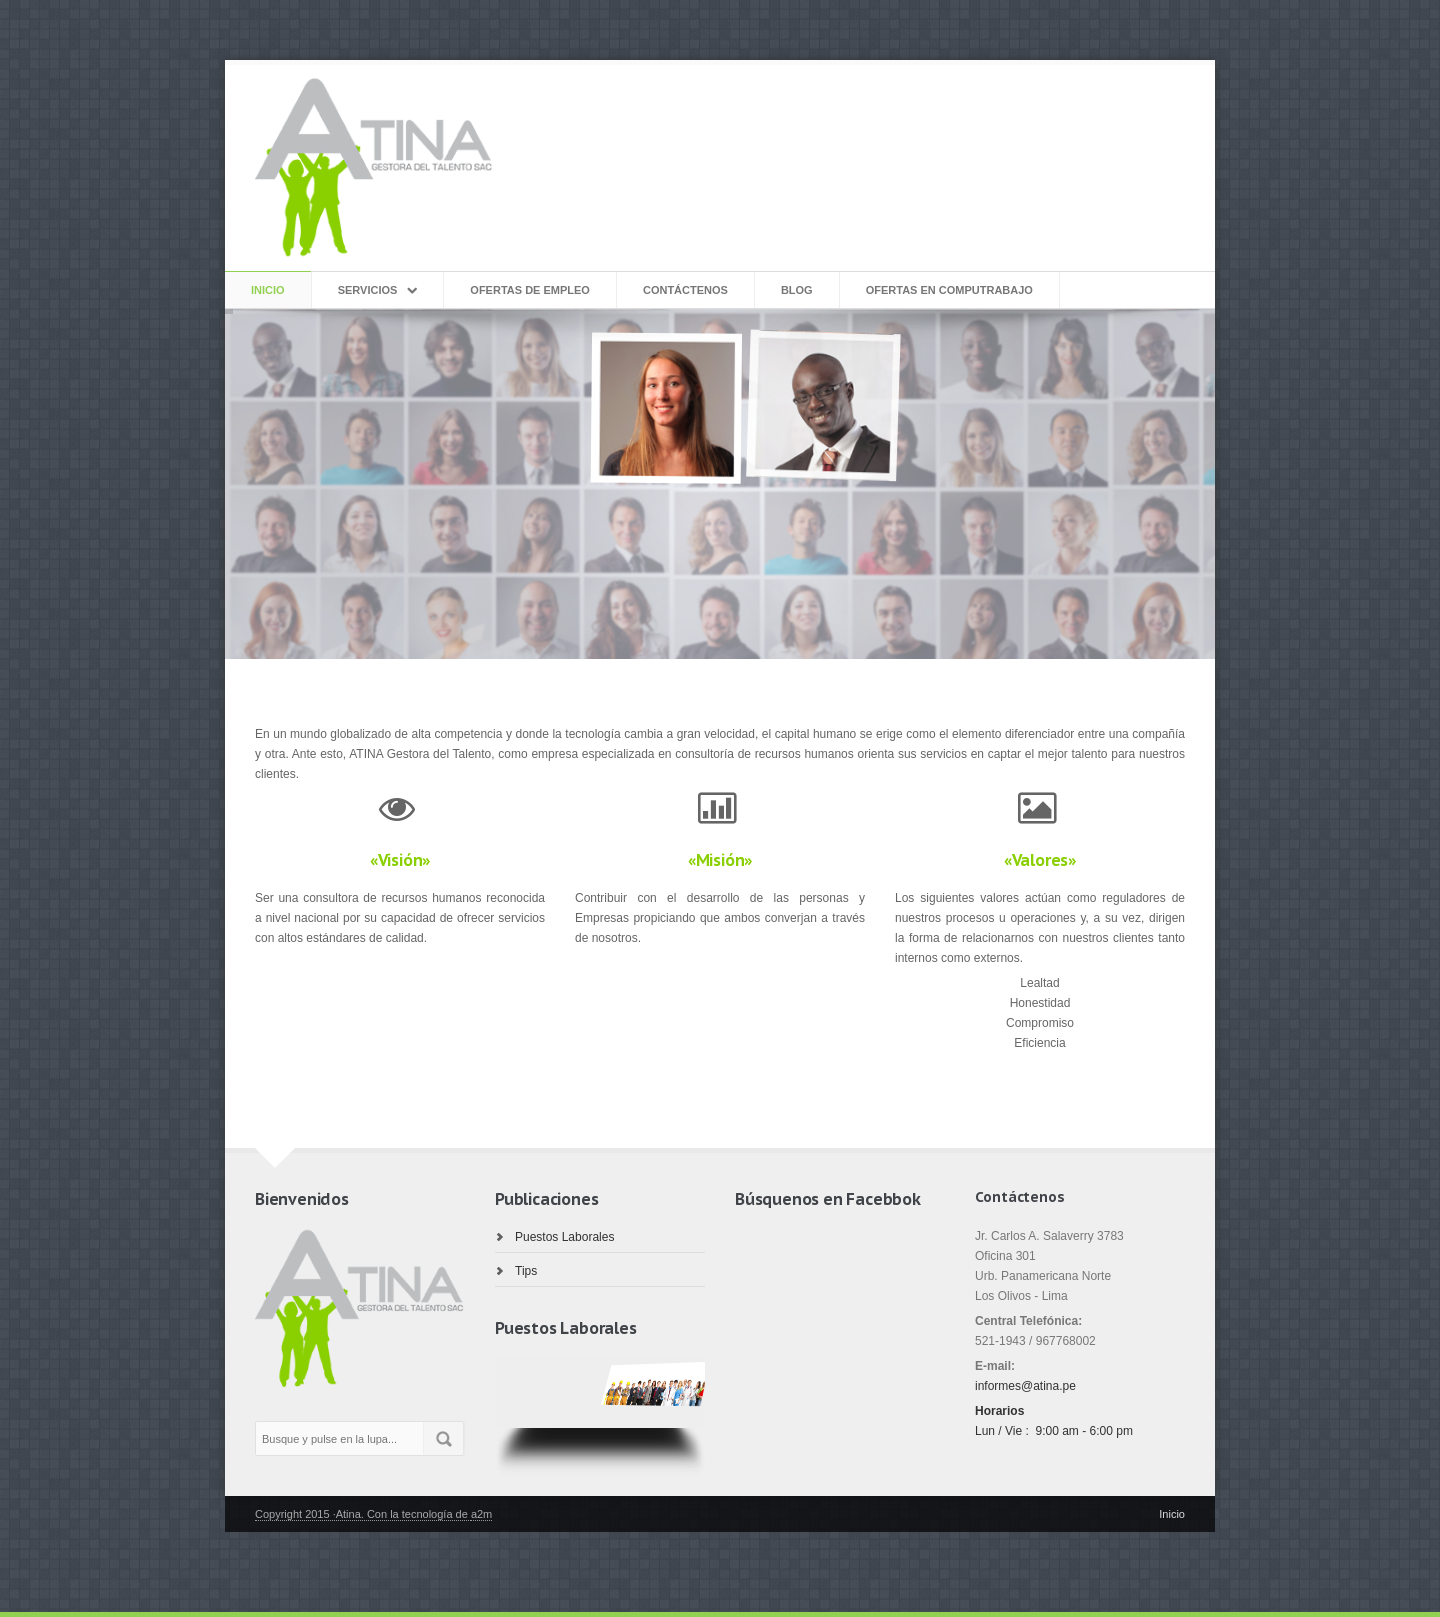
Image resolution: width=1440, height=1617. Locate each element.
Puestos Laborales (564, 1237)
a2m (481, 1514)
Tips (526, 1271)
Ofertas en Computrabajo (949, 290)
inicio (268, 290)
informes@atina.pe (1025, 1386)
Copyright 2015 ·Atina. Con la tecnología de (363, 1514)
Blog (797, 290)
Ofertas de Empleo (530, 290)
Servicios (368, 290)
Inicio (1172, 1514)
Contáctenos (685, 290)
